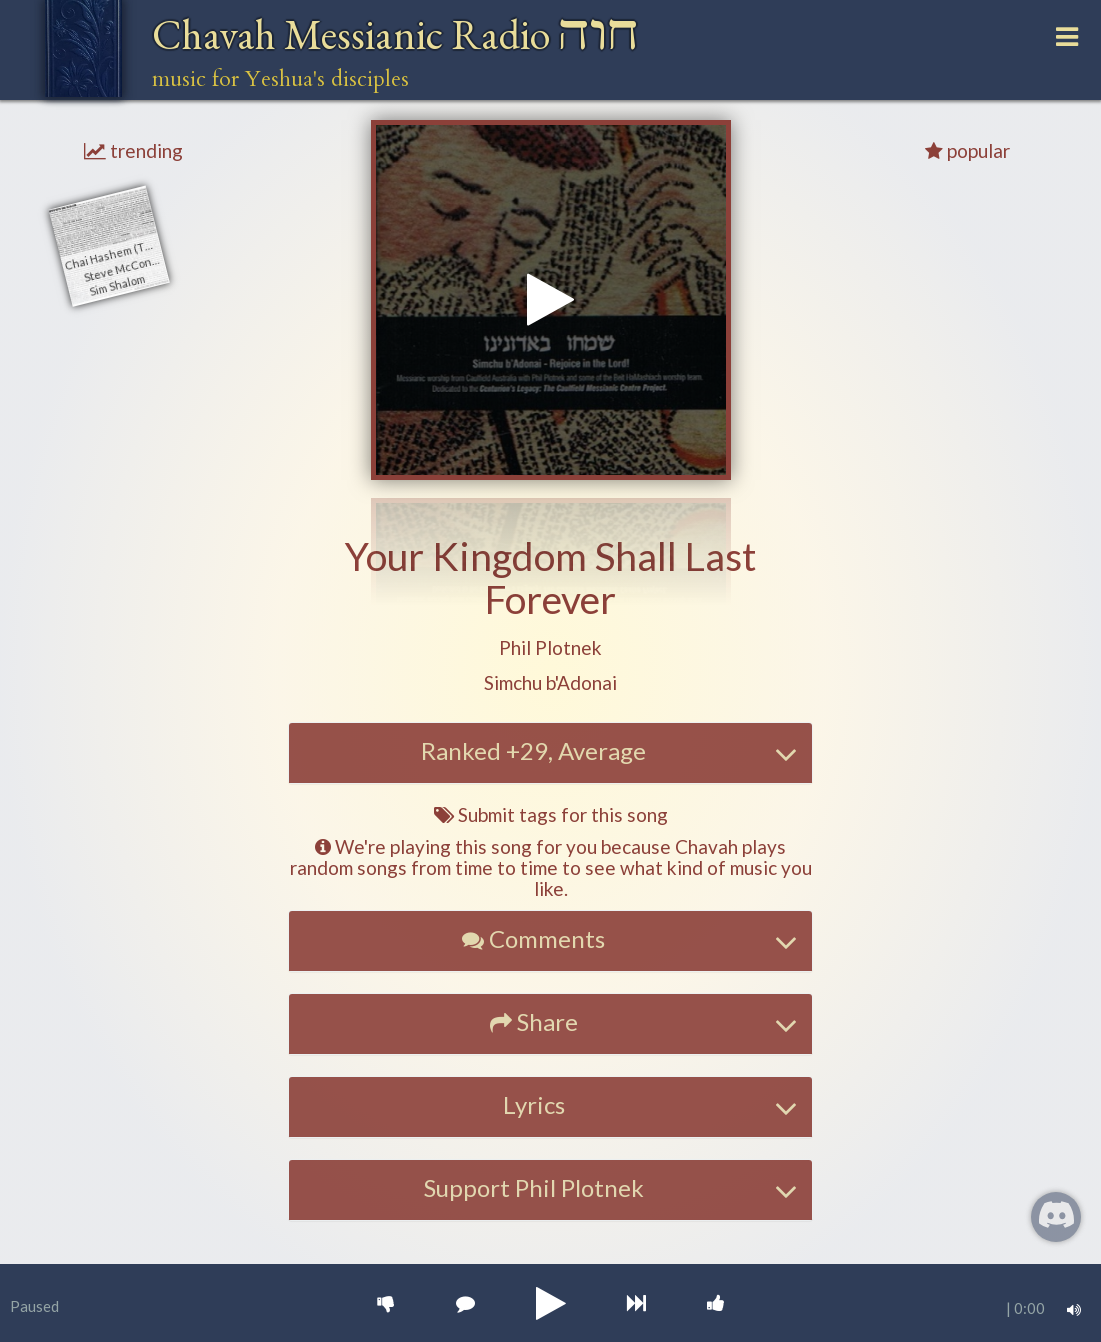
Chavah (395, 34)
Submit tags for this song (551, 814)
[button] (550, 648)
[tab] (551, 753)
